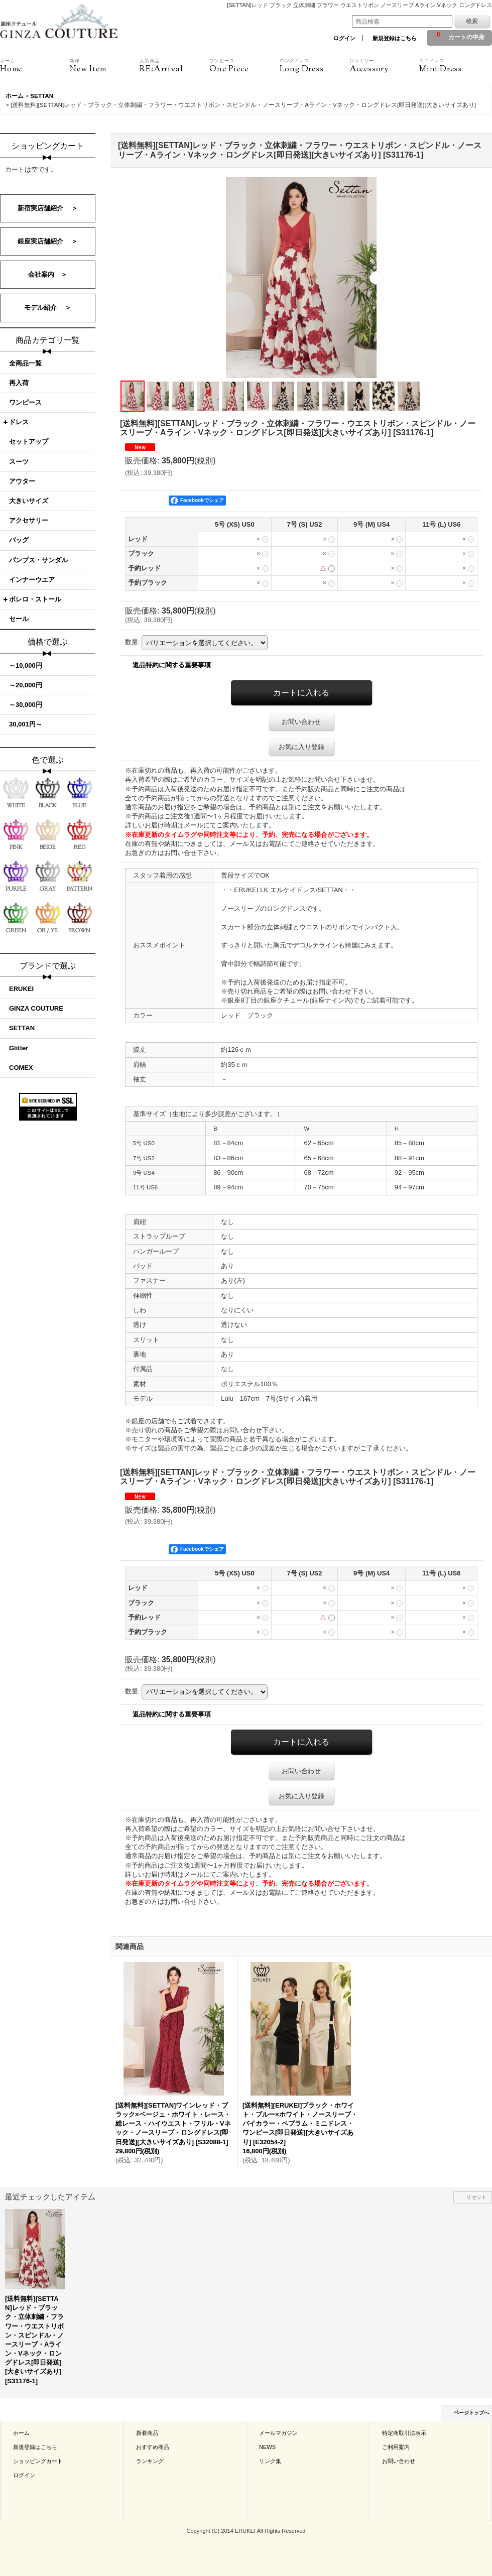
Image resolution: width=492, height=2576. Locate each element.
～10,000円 (25, 665)
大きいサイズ (28, 501)
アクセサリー (28, 520)
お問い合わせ (301, 721)
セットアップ (28, 441)
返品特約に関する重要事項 (172, 665)
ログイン (344, 38)
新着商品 (147, 2433)
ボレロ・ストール (35, 599)
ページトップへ (471, 2412)
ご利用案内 (396, 2447)
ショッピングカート (38, 2461)
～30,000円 (25, 704)
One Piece (244, 65)
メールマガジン (278, 2433)
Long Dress (314, 65)
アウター (22, 481)
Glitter (18, 1048)
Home (35, 65)
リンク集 (270, 2461)
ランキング (150, 2461)
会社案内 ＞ (47, 274)
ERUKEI (21, 989)
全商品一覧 (25, 363)
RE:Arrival (174, 65)
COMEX (21, 1067)
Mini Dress (454, 65)
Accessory (384, 65)
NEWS (267, 2447)
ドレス (19, 422)
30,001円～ (25, 724)
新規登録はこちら (395, 38)
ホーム (21, 2433)
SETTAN (22, 1028)
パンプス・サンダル (38, 560)
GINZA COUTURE (36, 1008)
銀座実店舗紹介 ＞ (48, 241)
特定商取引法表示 (404, 2433)
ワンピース (25, 402)
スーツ (19, 461)
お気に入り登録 (301, 747)
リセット (476, 2197)
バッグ (19, 540)
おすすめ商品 (152, 2447)
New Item (105, 65)
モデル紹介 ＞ (48, 307)
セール (19, 619)
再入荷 (19, 383)
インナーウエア (32, 579)
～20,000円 (25, 685)
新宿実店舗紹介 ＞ (48, 208)
